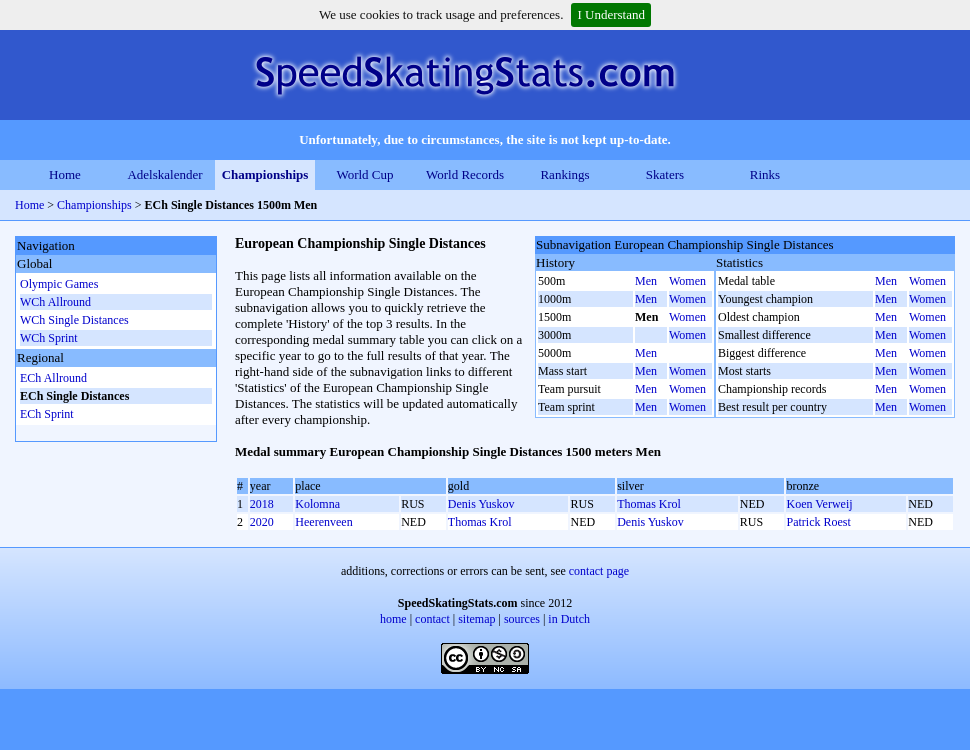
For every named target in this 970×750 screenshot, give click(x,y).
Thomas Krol (649, 504)
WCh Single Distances (74, 320)
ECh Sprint (47, 414)
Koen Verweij (819, 504)
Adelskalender (164, 174)
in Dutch (569, 619)
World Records (465, 174)
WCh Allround (55, 302)
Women (687, 281)
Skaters (665, 174)
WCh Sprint (49, 338)
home (393, 619)
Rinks (765, 174)
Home (65, 174)
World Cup (364, 174)
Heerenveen (323, 522)
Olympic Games (59, 284)
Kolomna (317, 504)
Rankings (564, 174)
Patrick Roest (818, 522)
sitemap (476, 619)
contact (432, 619)
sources (522, 619)
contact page (599, 571)
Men (646, 281)
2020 (262, 522)
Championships (265, 174)
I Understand (611, 14)
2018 (262, 504)
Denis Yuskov (481, 504)
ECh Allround (53, 378)
